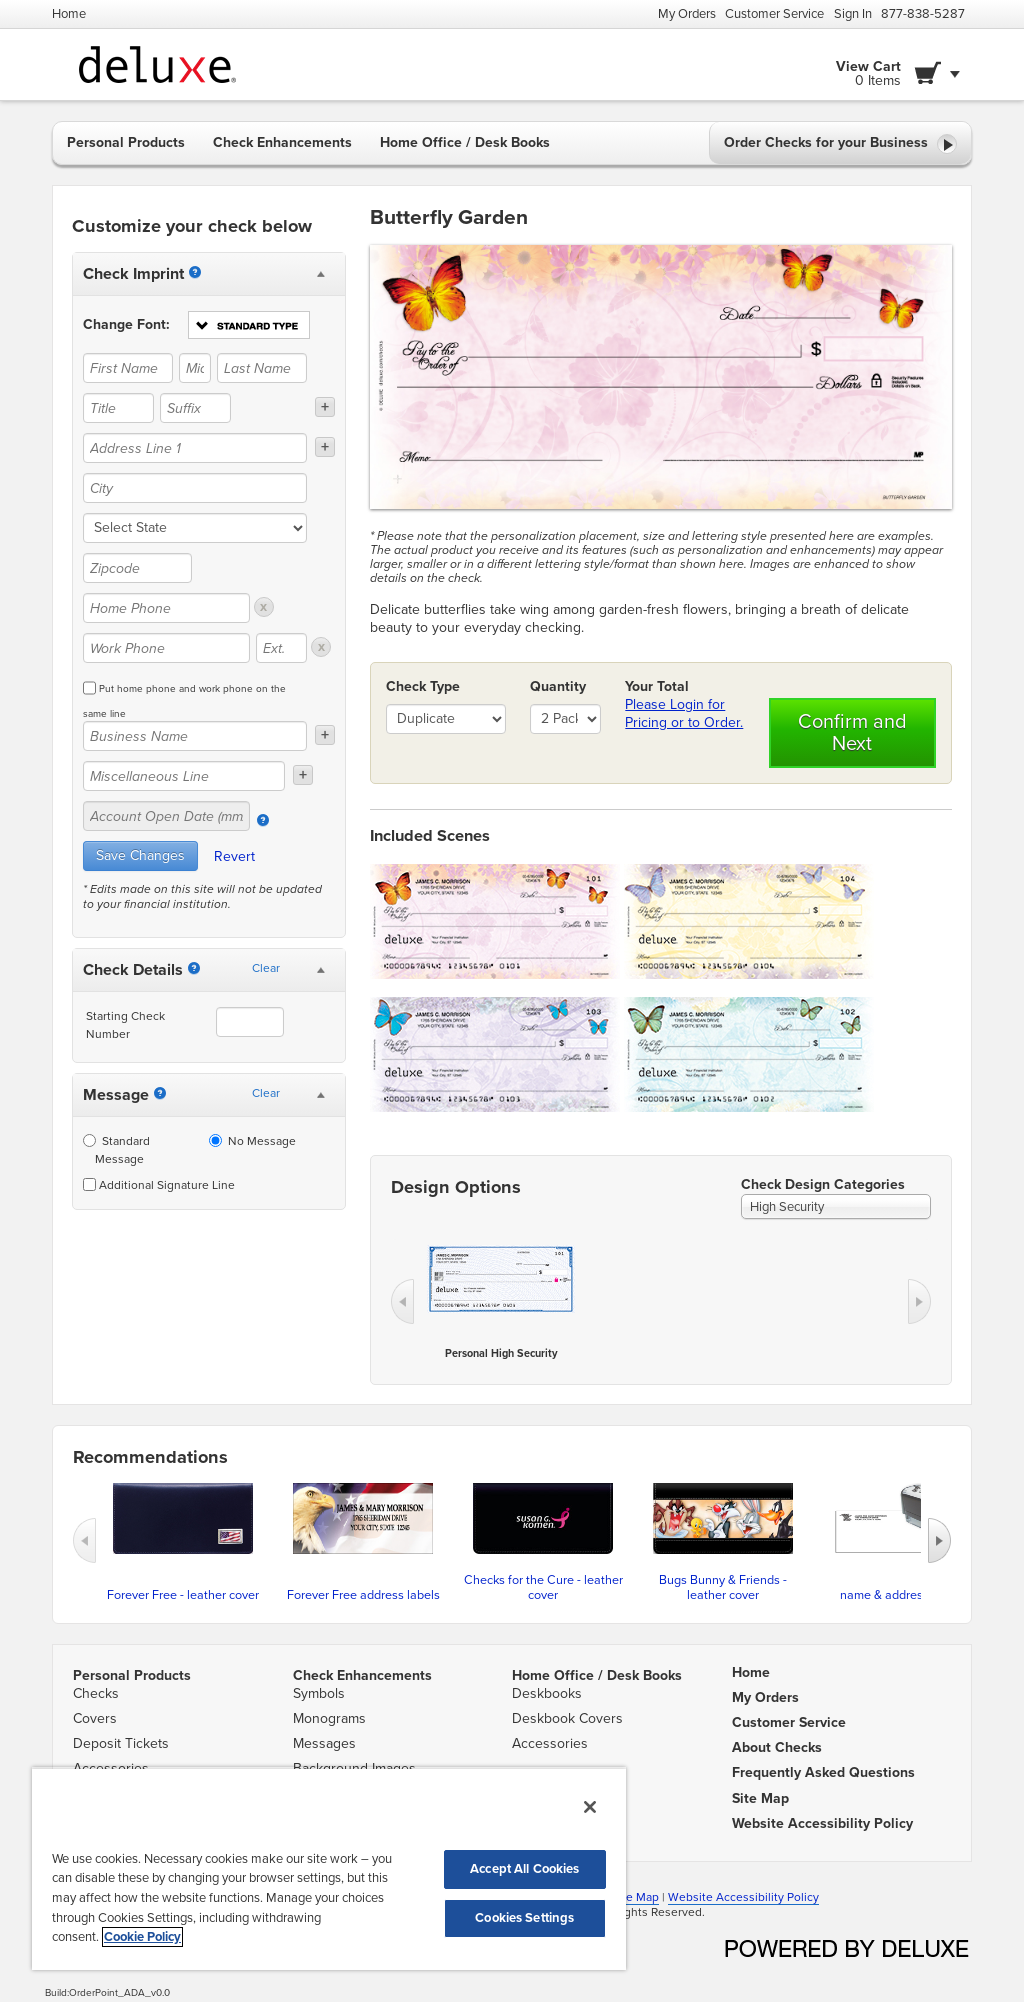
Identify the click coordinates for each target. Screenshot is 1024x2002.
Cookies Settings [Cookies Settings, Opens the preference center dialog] (524, 1918)
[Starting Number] (194, 968)
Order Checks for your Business (840, 144)
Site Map (635, 1897)
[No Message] (215, 1140)
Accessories (550, 1743)
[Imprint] (195, 272)
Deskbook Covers (567, 1718)
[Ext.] (282, 648)
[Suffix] (195, 408)
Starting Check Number (125, 1025)
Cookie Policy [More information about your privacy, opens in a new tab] (142, 1937)
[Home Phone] (166, 608)
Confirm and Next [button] (852, 733)
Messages (324, 1743)
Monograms (329, 1718)
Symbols (319, 1693)
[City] (195, 488)
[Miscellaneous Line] (184, 776)
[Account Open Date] (263, 820)
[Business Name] (195, 736)
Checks (96, 1693)
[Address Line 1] (195, 448)
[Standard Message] (89, 1140)
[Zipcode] (137, 568)
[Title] (118, 408)
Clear (266, 968)
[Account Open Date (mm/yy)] (166, 816)
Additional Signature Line (159, 1185)
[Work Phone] (166, 648)
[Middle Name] (195, 368)
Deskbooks (547, 1693)
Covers (95, 1718)
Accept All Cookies (524, 1869)
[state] (195, 528)
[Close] (590, 1807)
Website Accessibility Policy (743, 1897)
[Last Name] (262, 368)
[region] (329, 1868)
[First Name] (128, 368)
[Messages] (160, 1093)
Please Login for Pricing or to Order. (684, 713)
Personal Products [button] (126, 142)
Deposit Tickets (121, 1743)
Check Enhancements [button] (282, 142)
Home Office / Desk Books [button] (465, 142)
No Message (252, 1141)
